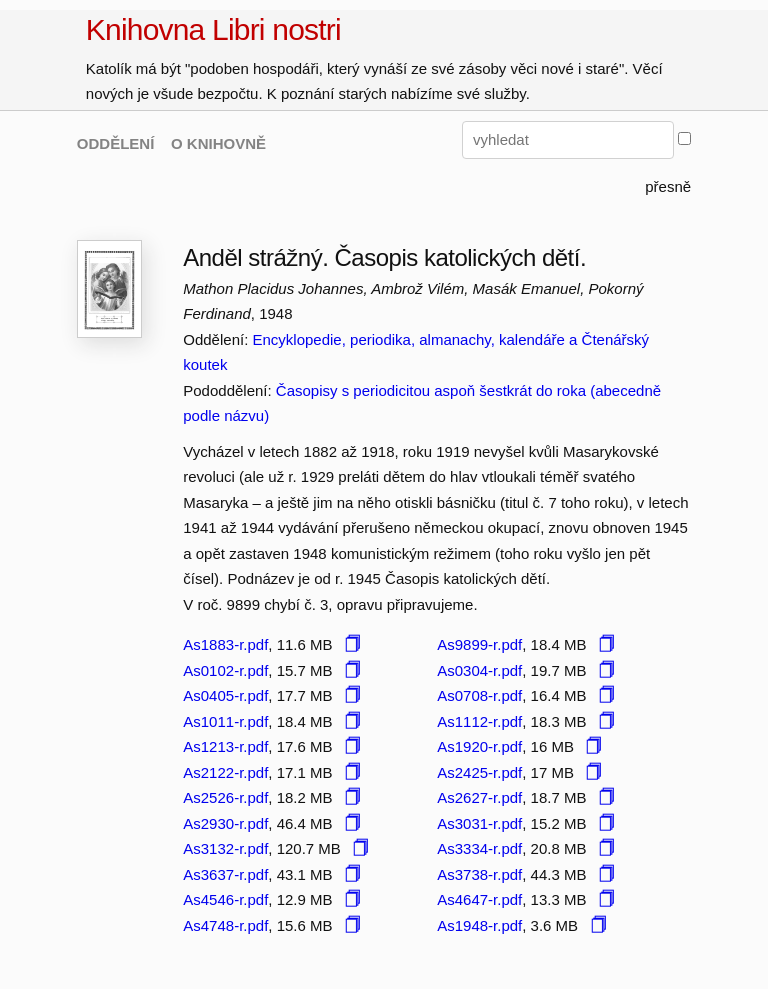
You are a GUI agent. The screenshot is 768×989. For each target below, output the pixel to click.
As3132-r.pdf (225, 848)
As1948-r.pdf (479, 925)
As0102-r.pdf (225, 670)
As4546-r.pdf (225, 899)
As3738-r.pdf (479, 874)
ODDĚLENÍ (116, 143)
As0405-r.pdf (225, 695)
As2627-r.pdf (479, 797)
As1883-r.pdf (225, 644)
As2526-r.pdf (225, 797)
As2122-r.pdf (225, 772)
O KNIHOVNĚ (218, 143)
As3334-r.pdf (479, 848)
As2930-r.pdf (225, 823)
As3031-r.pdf (479, 823)
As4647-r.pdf (479, 899)
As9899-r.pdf (479, 644)
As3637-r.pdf (225, 874)
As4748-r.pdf (225, 925)
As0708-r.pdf (479, 695)
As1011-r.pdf (225, 721)
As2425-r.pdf (479, 772)
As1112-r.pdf (479, 721)
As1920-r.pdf (479, 746)
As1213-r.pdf (225, 746)
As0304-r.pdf (479, 670)
